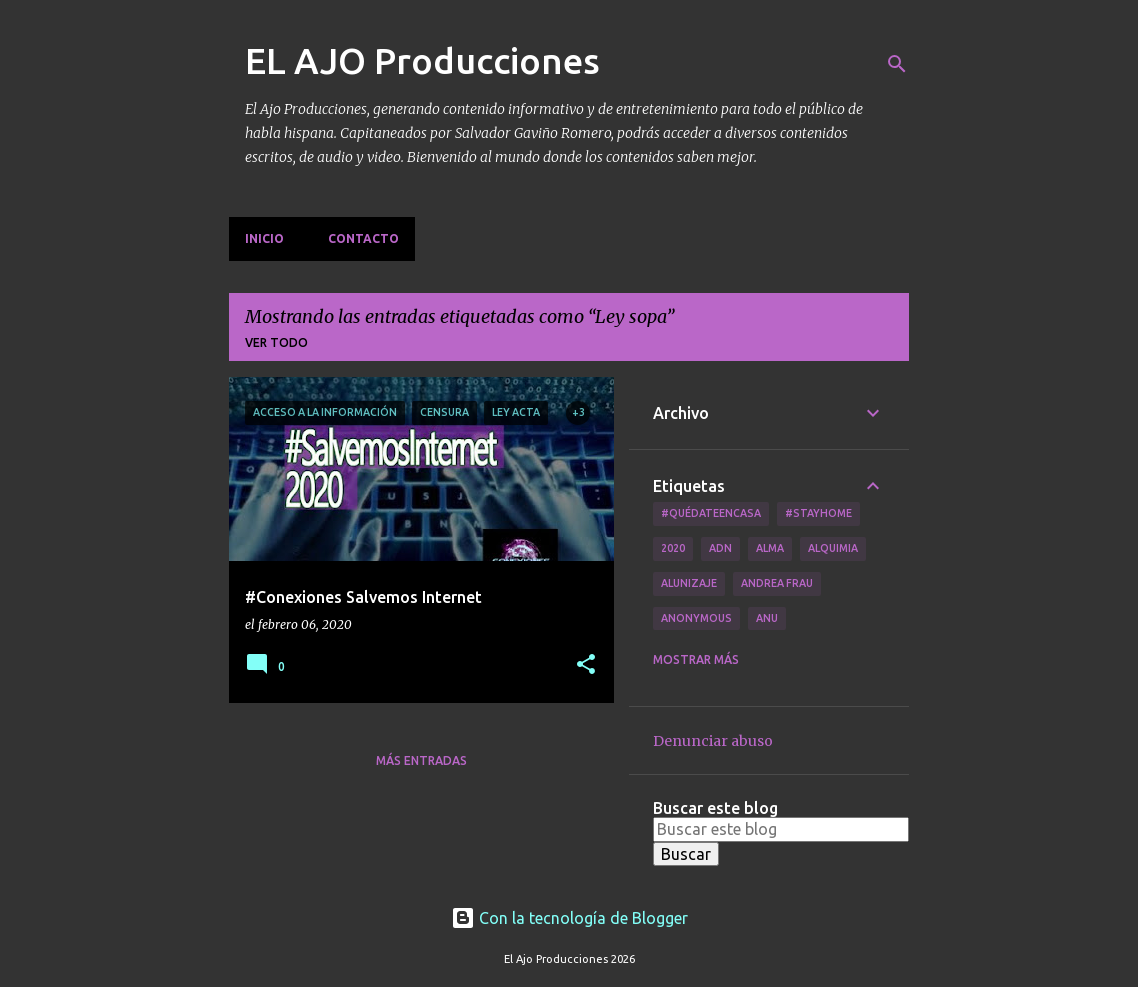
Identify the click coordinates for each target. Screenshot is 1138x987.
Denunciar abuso (713, 741)
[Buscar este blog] (781, 829)
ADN (720, 548)
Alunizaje (689, 583)
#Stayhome (818, 513)
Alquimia (833, 548)
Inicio (264, 238)
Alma (770, 548)
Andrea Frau (777, 583)
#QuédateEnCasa (711, 513)
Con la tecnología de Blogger (569, 918)
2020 (673, 548)
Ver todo (276, 342)
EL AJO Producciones (422, 60)
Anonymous (696, 618)
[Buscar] (897, 64)
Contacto (363, 238)
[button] (586, 665)
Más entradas (421, 760)
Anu (767, 618)
